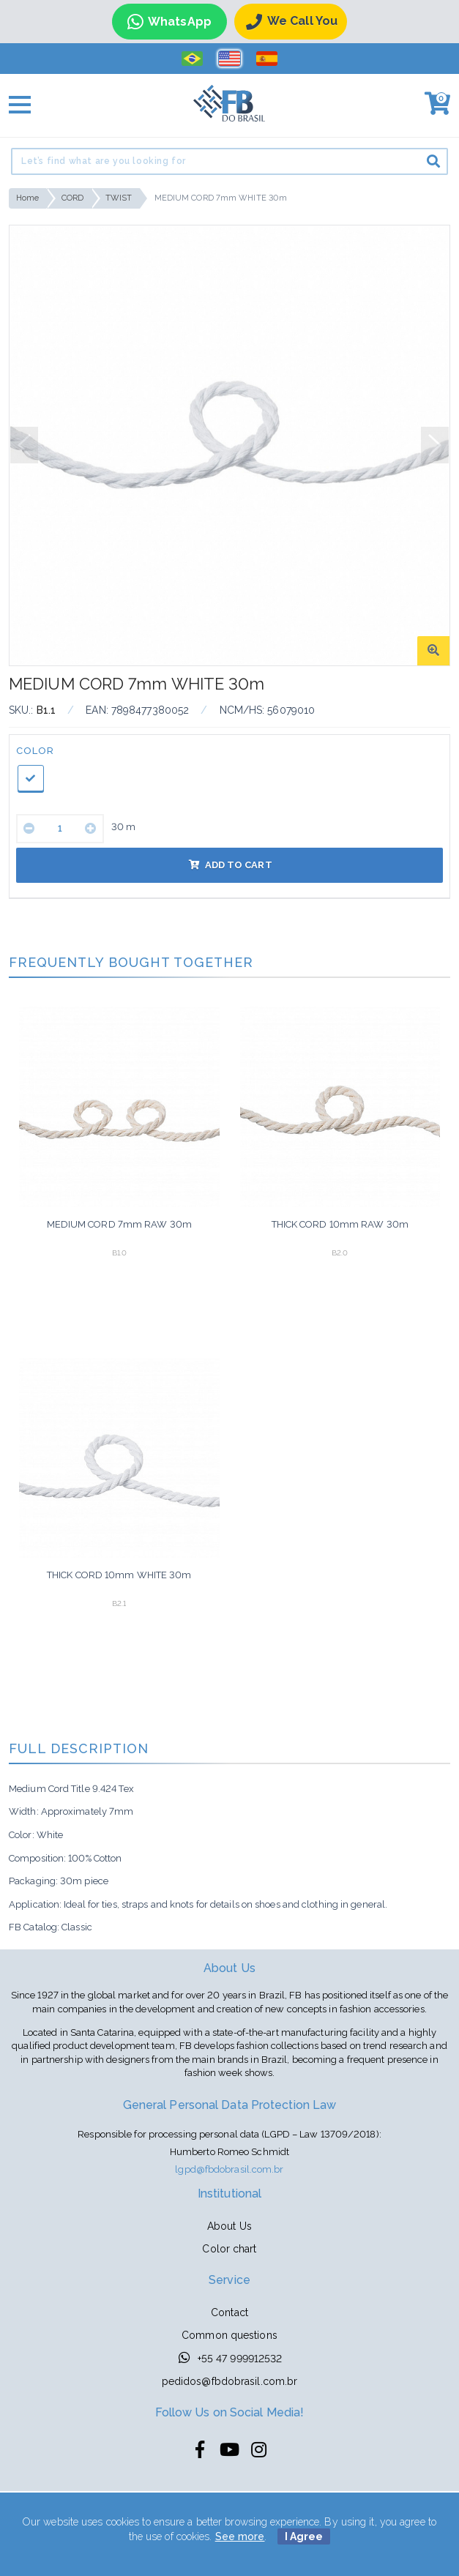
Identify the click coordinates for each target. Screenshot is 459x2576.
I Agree (304, 2536)
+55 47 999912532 (230, 2357)
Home (27, 198)
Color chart (229, 2249)
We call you (291, 22)
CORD (72, 198)
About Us (229, 2226)
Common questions (229, 2335)
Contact (229, 2312)
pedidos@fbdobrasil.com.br (230, 2381)
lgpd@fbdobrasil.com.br (229, 2169)
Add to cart (230, 864)
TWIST (119, 198)
